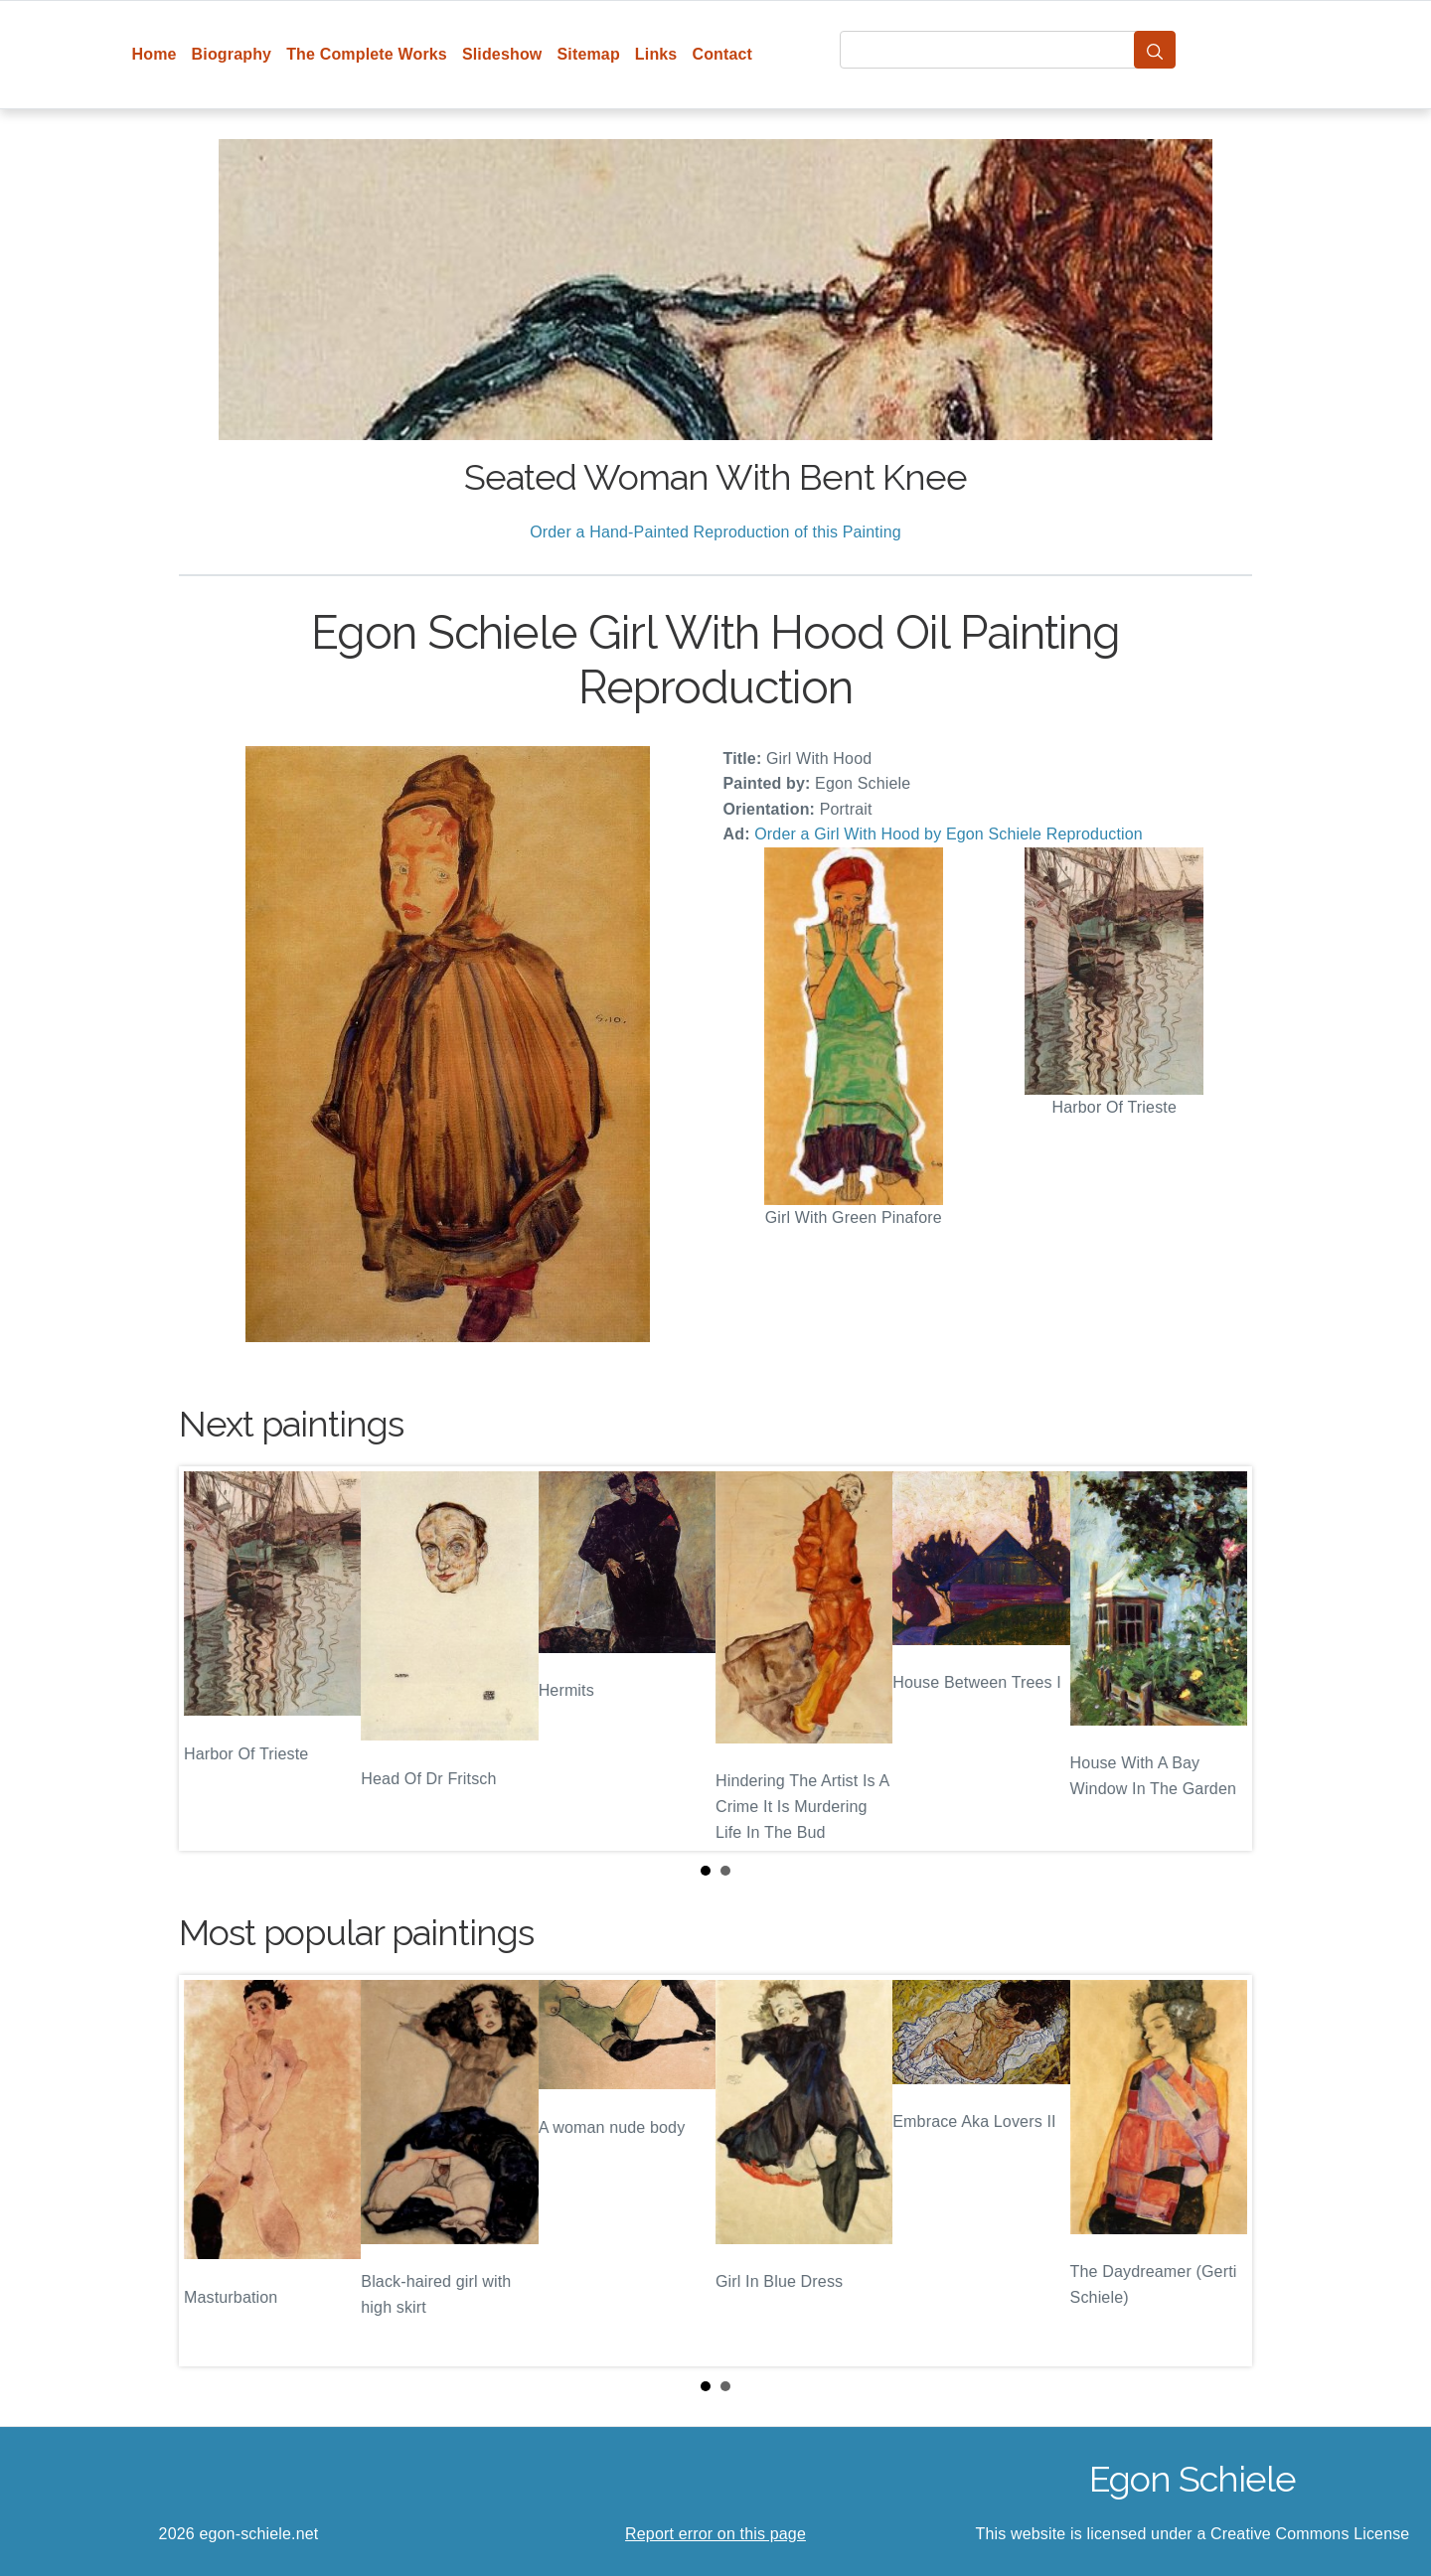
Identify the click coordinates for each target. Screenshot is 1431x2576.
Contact (722, 54)
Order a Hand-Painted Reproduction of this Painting (715, 532)
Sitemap (587, 54)
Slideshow (502, 54)
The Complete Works (366, 54)
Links (656, 54)
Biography (232, 54)
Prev (210, 1658)
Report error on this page (715, 2533)
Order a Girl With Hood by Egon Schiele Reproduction (948, 834)
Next (1221, 1658)
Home (154, 54)
